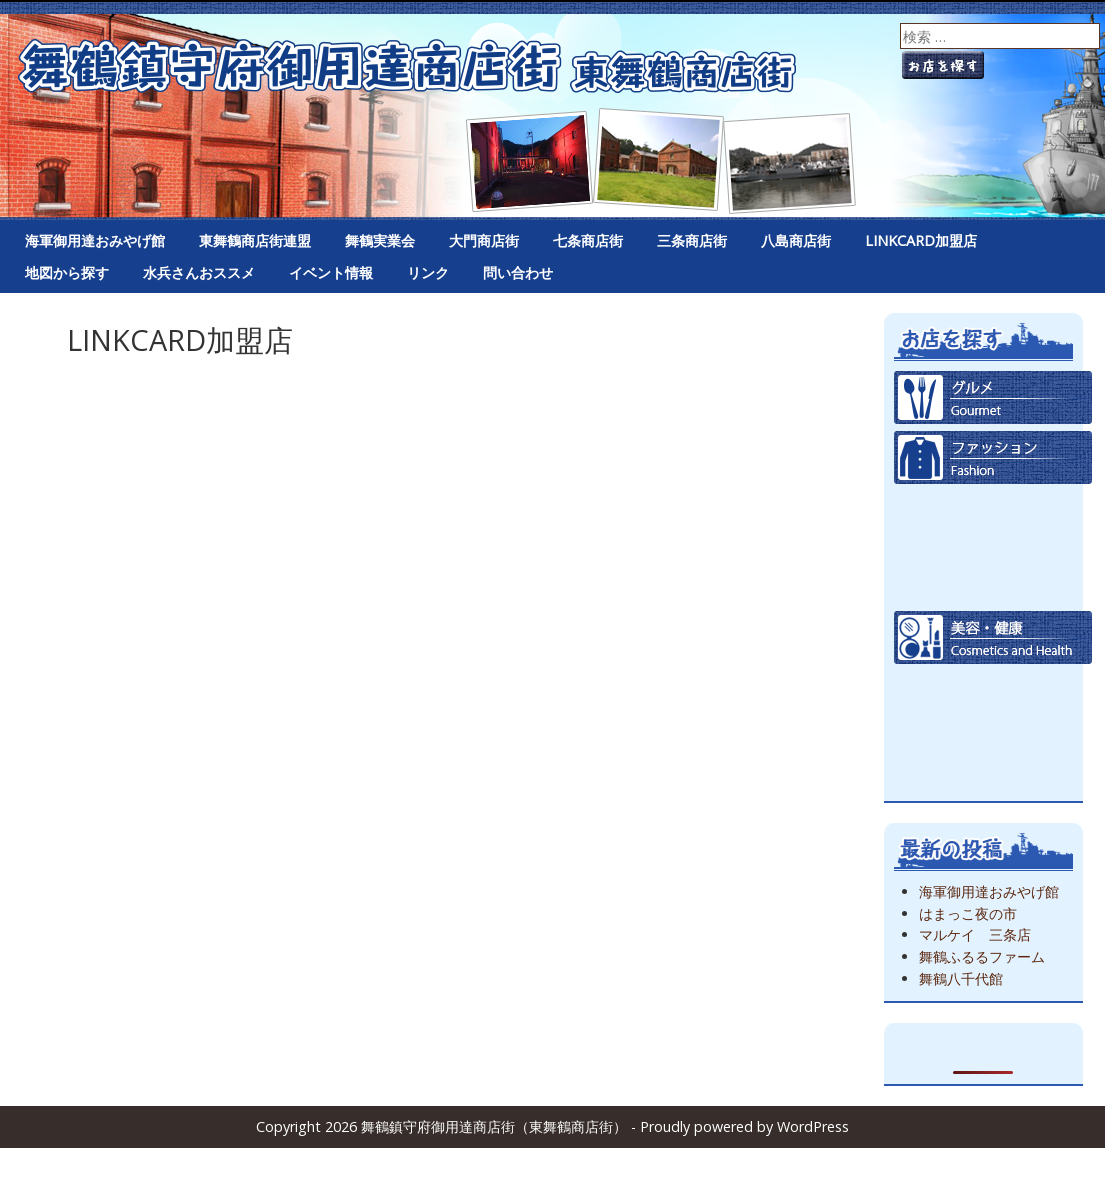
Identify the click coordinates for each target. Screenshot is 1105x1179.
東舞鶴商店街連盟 (255, 240)
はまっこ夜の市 (968, 913)
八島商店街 (796, 240)
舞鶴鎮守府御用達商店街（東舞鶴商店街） (552, 110)
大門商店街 (484, 240)
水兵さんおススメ (199, 272)
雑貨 (993, 697)
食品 (993, 517)
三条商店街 (692, 240)
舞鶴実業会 (380, 240)
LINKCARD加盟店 (921, 240)
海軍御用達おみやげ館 (95, 240)
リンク (428, 272)
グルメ (993, 397)
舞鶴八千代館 (961, 978)
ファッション (993, 457)
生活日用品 (993, 577)
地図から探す (67, 272)
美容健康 (993, 637)
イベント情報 (331, 272)
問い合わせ (518, 272)
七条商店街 (588, 240)
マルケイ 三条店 (975, 934)
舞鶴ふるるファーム (982, 956)
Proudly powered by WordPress (744, 1126)
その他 (993, 757)
